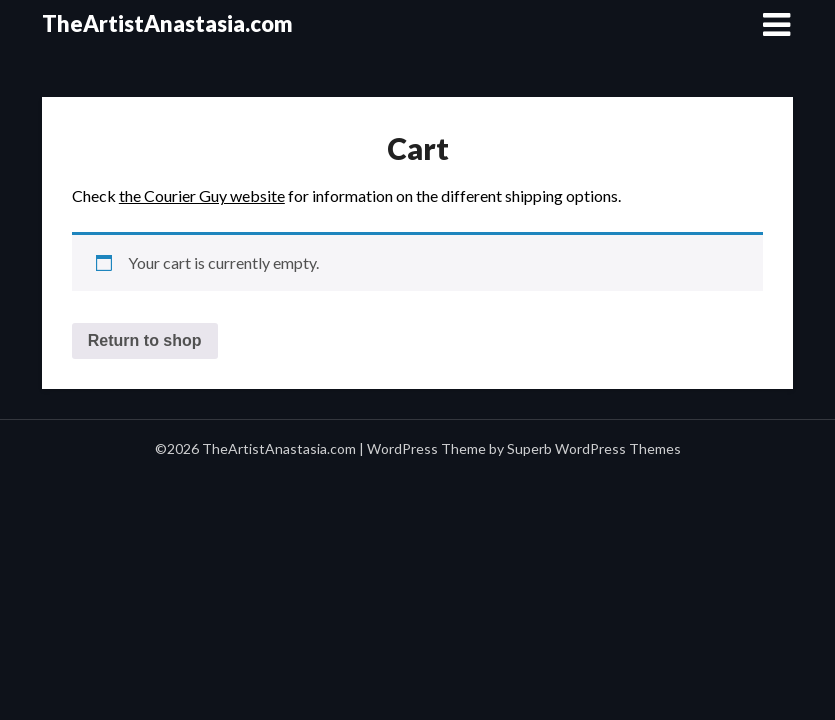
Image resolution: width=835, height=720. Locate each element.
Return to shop (145, 340)
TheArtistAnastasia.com (167, 23)
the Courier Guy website (202, 195)
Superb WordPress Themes (594, 448)
